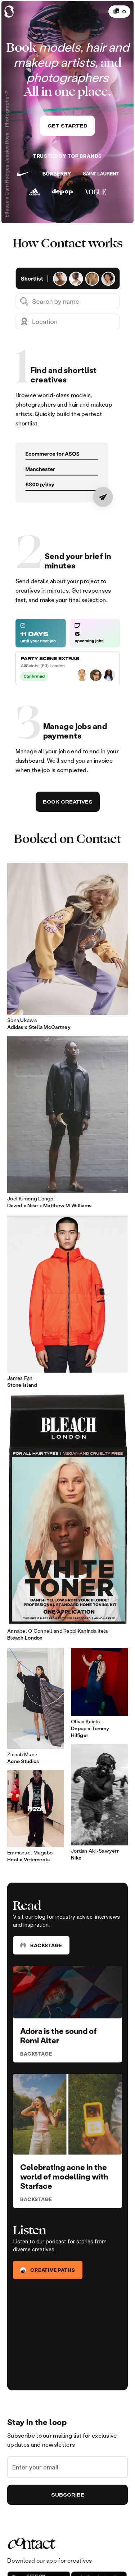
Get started (67, 125)
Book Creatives (68, 801)
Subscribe (67, 2494)
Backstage (41, 1945)
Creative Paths (47, 2270)
